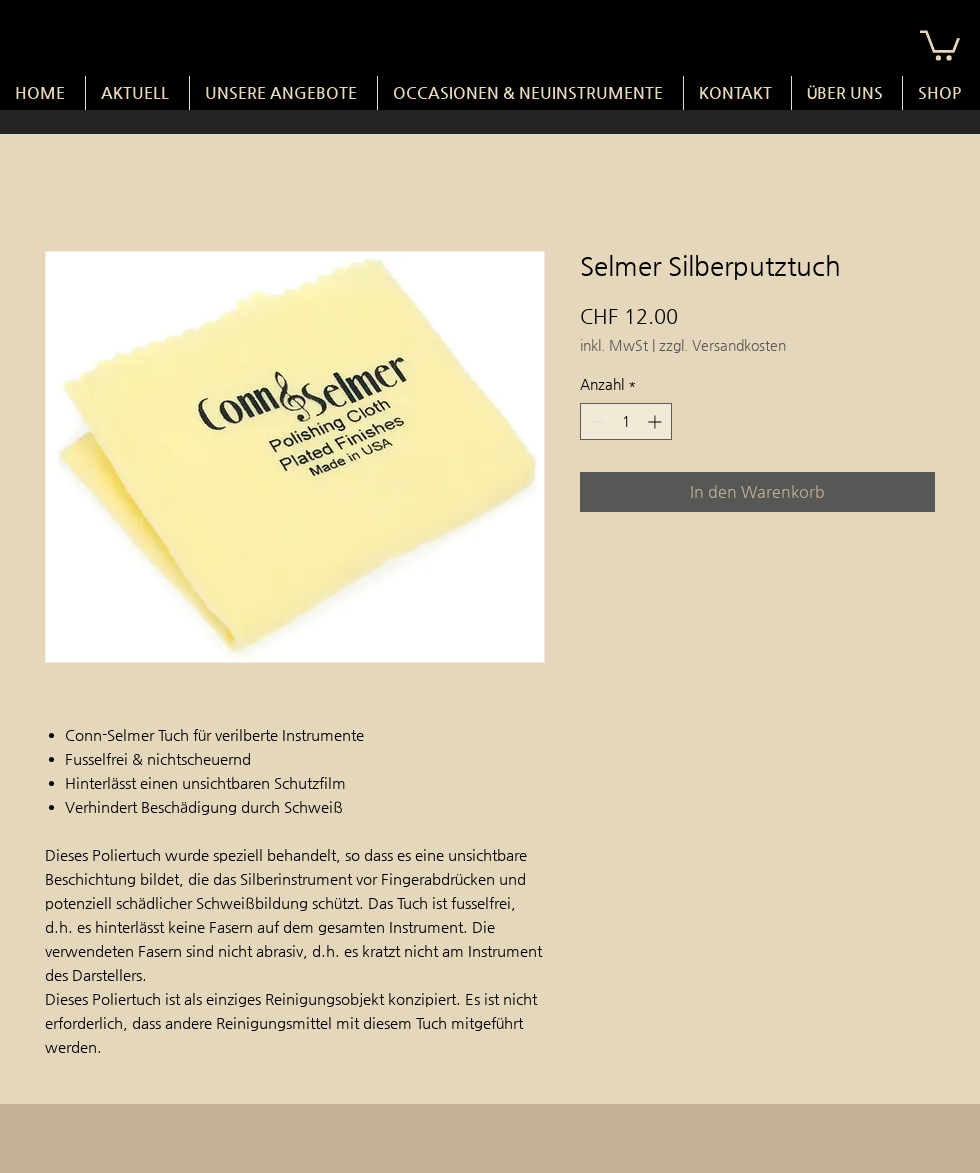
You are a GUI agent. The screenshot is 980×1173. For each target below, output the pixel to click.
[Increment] (656, 421)
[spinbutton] (626, 421)
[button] (940, 44)
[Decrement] (595, 421)
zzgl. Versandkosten (722, 345)
